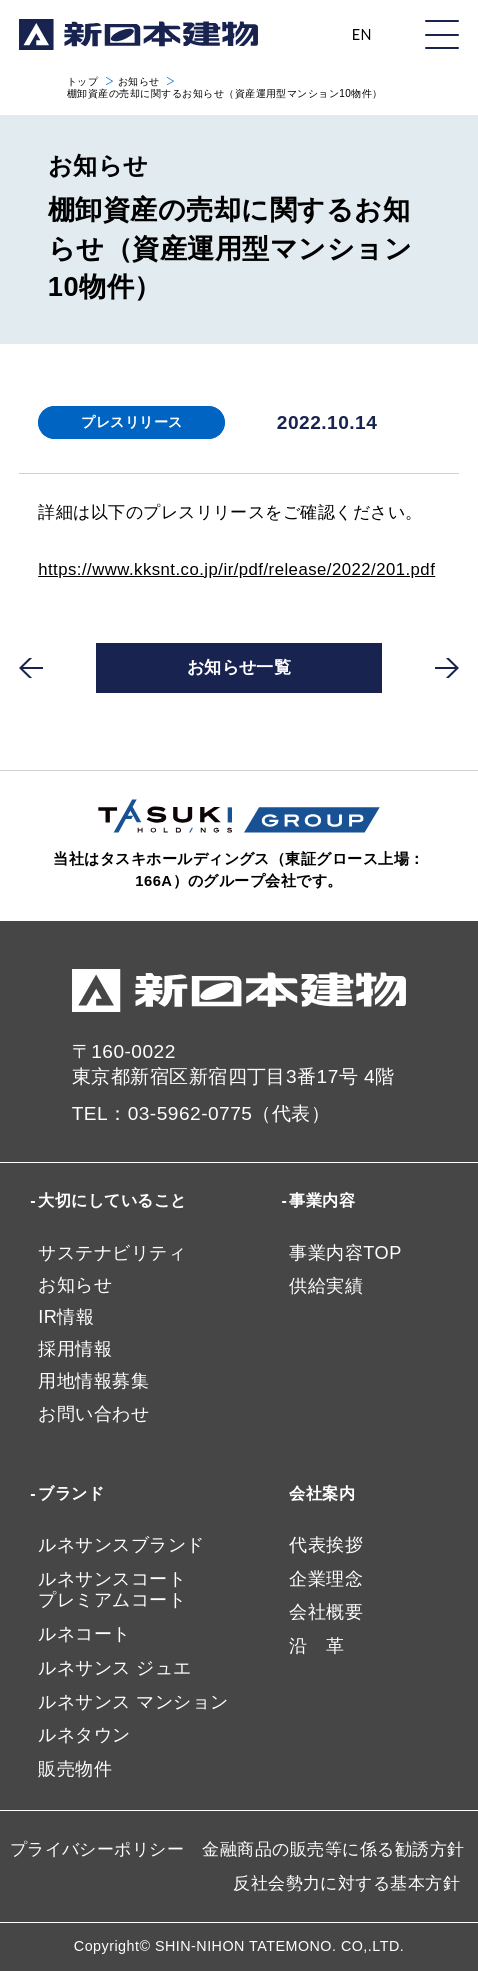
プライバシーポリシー (97, 1849)
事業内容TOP (345, 1253)
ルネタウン (84, 1735)
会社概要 (326, 1612)
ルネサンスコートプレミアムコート (112, 1590)
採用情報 (75, 1349)
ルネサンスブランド (121, 1545)
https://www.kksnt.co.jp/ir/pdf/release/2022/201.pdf (236, 569)
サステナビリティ (112, 1253)
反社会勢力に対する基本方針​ (346, 1883)
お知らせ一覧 (239, 667)
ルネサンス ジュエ (114, 1668)
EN (362, 34)
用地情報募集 (93, 1381)
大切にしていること (112, 1200)
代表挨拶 (326, 1545)
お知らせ (139, 81)
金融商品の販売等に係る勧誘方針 (333, 1849)
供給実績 (326, 1286)
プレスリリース (131, 422)
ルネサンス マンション (133, 1702)
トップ (82, 81)
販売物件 (75, 1769)
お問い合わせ (93, 1414)
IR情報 (66, 1317)
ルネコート (84, 1634)
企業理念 (326, 1579)
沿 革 (316, 1646)
